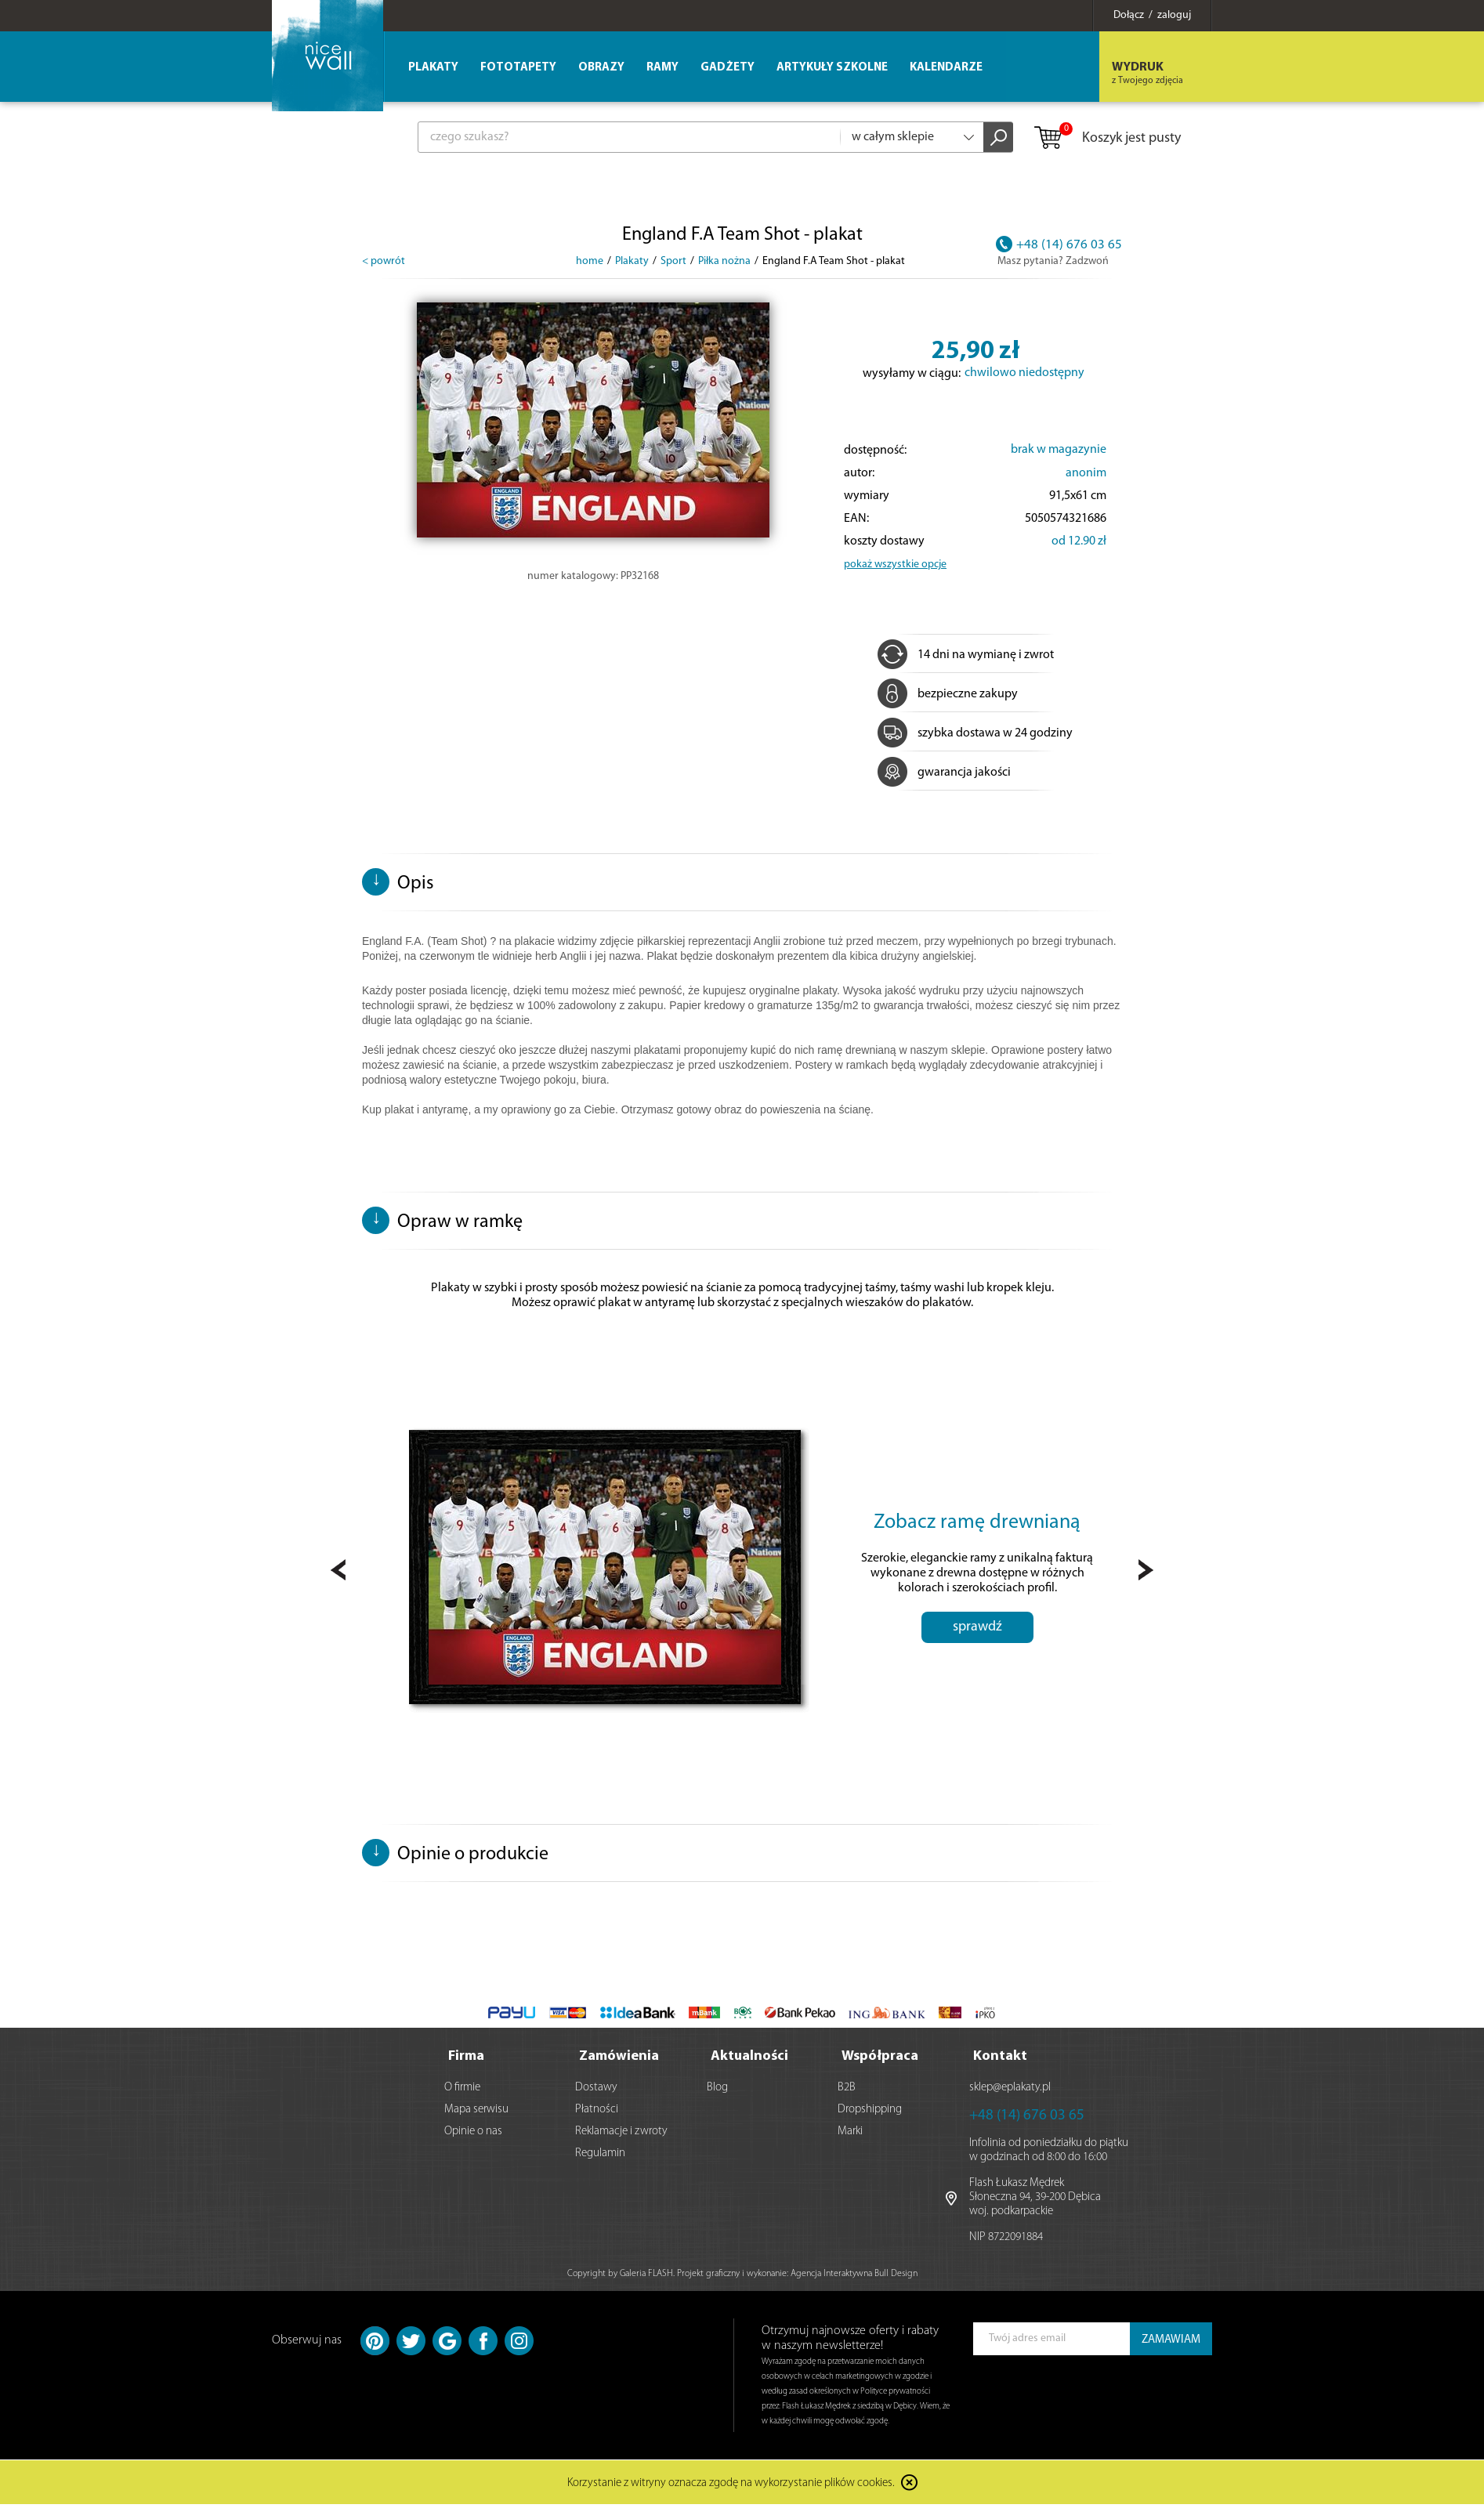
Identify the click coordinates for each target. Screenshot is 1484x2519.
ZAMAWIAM (1171, 2340)
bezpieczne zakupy (948, 694)
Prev (338, 1569)
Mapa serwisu (476, 2109)
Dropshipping (870, 2109)
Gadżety (727, 68)
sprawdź (977, 1627)
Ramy (662, 68)
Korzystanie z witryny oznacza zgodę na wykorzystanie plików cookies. (731, 2484)
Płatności (596, 2109)
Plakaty (433, 68)
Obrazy (601, 68)
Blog (717, 2088)
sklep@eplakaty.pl (1010, 2088)
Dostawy (596, 2088)
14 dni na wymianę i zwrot (966, 655)
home (589, 261)
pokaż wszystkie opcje (895, 564)
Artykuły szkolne (832, 68)
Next (1145, 1569)
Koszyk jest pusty (1107, 138)
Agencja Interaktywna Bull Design (854, 2273)
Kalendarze (946, 68)
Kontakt (1000, 2056)
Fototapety (518, 68)
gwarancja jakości (944, 772)
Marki (850, 2131)
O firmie (462, 2088)
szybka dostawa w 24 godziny (975, 733)
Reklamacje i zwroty (621, 2131)
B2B (847, 2088)
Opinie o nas (473, 2131)
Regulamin (600, 2153)
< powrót (383, 261)
